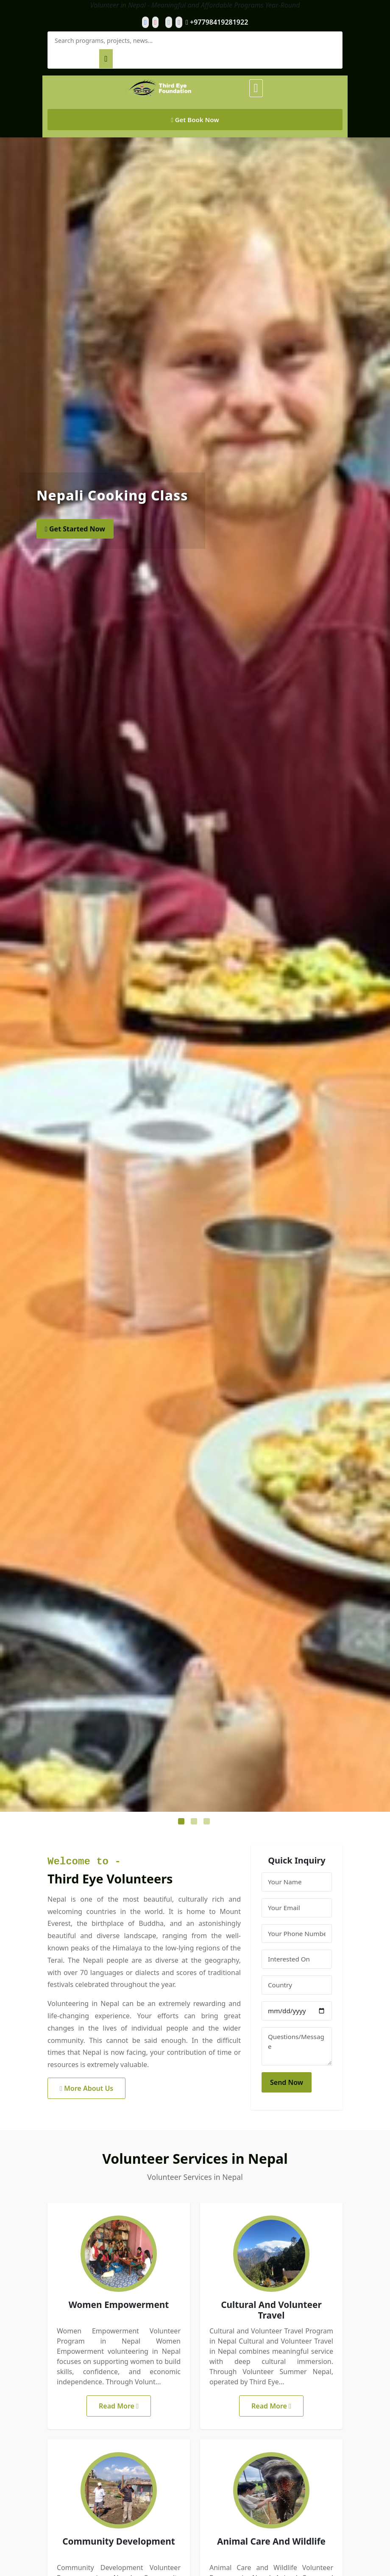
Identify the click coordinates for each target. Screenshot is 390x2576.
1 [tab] (182, 1822)
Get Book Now (195, 119)
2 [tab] (195, 1822)
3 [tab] (207, 1822)
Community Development (118, 2541)
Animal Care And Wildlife (271, 2541)
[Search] (106, 58)
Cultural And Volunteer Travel (271, 2310)
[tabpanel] (195, 974)
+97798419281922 (217, 22)
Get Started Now (75, 529)
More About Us (86, 2088)
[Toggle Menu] (256, 88)
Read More (119, 2406)
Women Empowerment (119, 2305)
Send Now (286, 2082)
